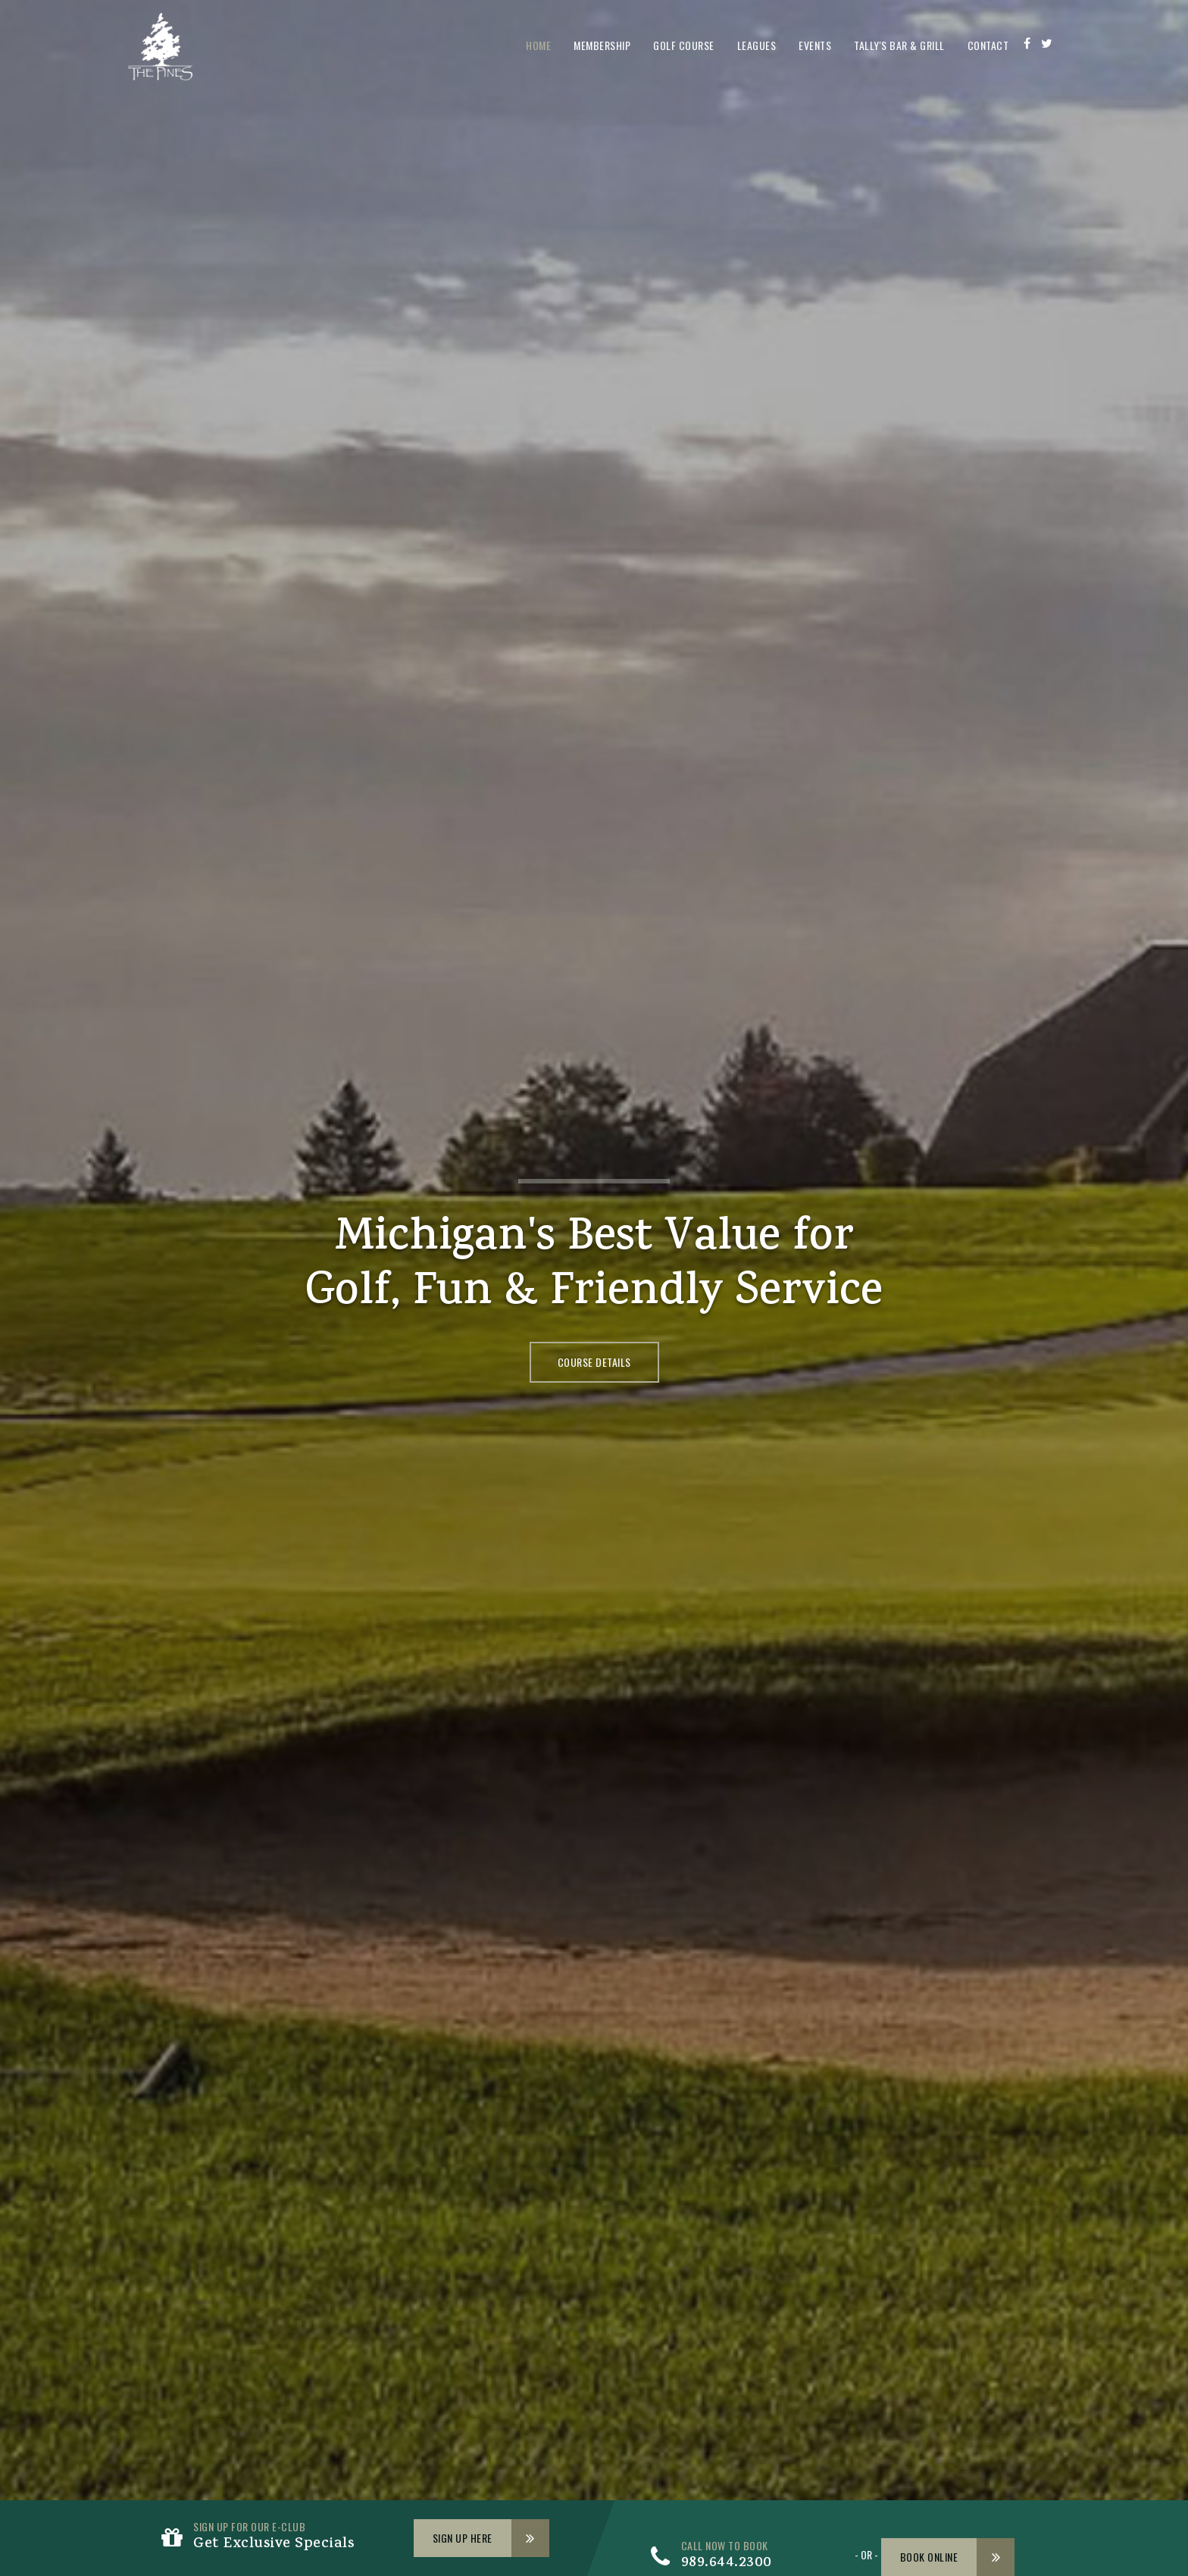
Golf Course (683, 45)
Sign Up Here (462, 2538)
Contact (988, 45)
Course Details (594, 1362)
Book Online (929, 2557)
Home (538, 45)
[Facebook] (1027, 43)
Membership (602, 45)
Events (815, 45)
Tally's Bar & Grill (899, 45)
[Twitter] (1046, 43)
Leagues (757, 45)
